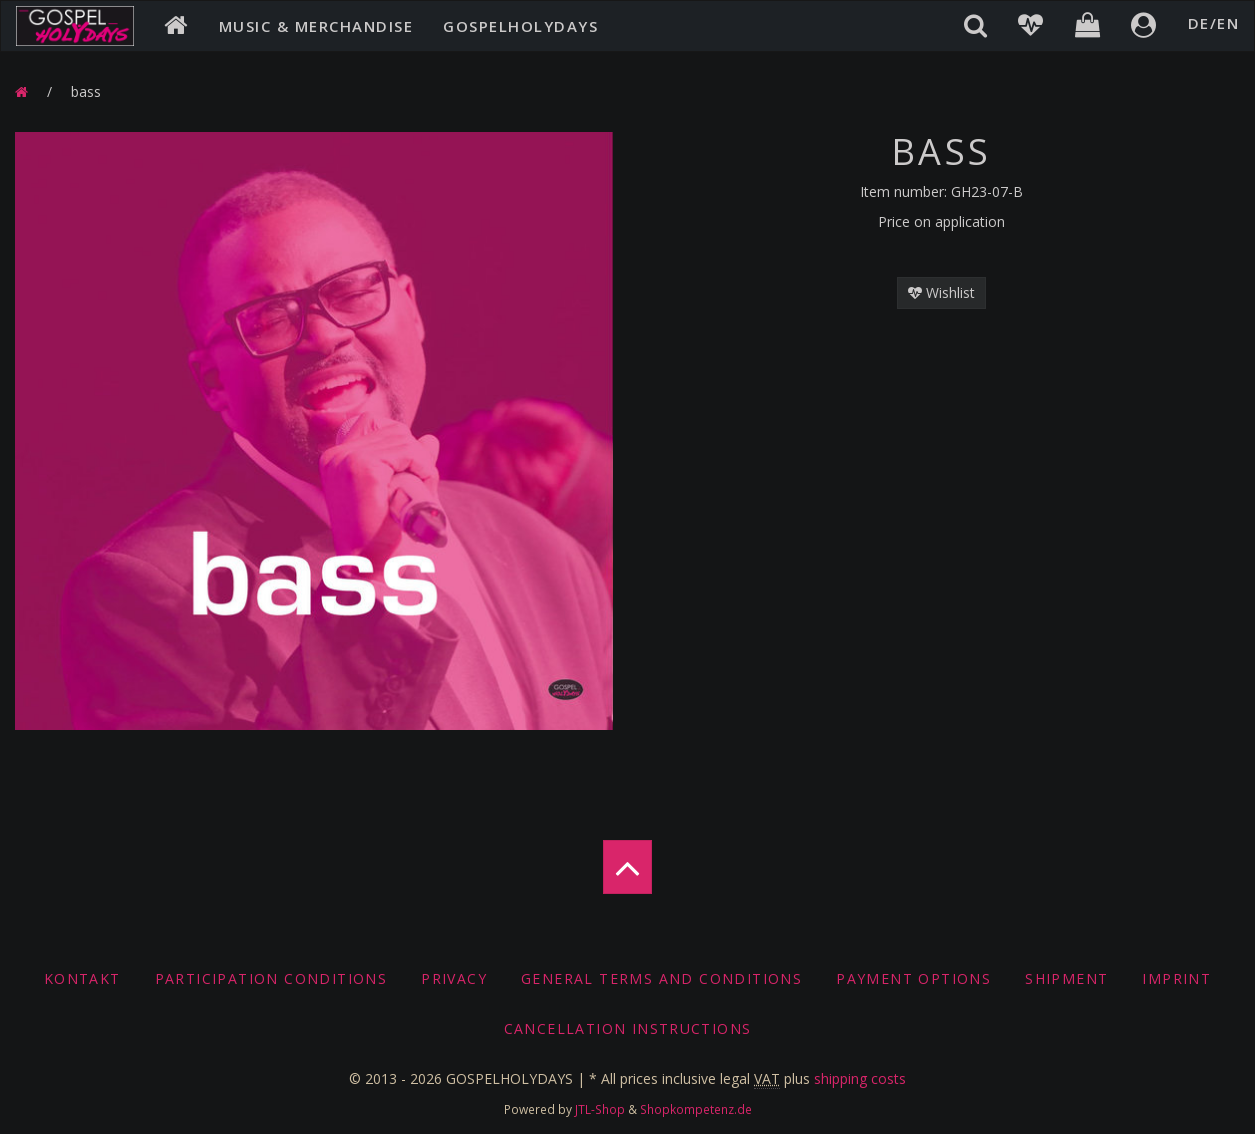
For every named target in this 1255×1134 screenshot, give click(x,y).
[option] (314, 431)
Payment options (913, 978)
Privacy (454, 978)
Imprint (1176, 978)
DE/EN (1214, 23)
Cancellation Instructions (628, 1028)
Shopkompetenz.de (696, 1109)
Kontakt (82, 978)
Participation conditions (271, 978)
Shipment (1066, 978)
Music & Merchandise (316, 26)
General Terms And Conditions (661, 978)
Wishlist (941, 292)
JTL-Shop (600, 1109)
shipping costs (860, 1078)
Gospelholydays (520, 26)
